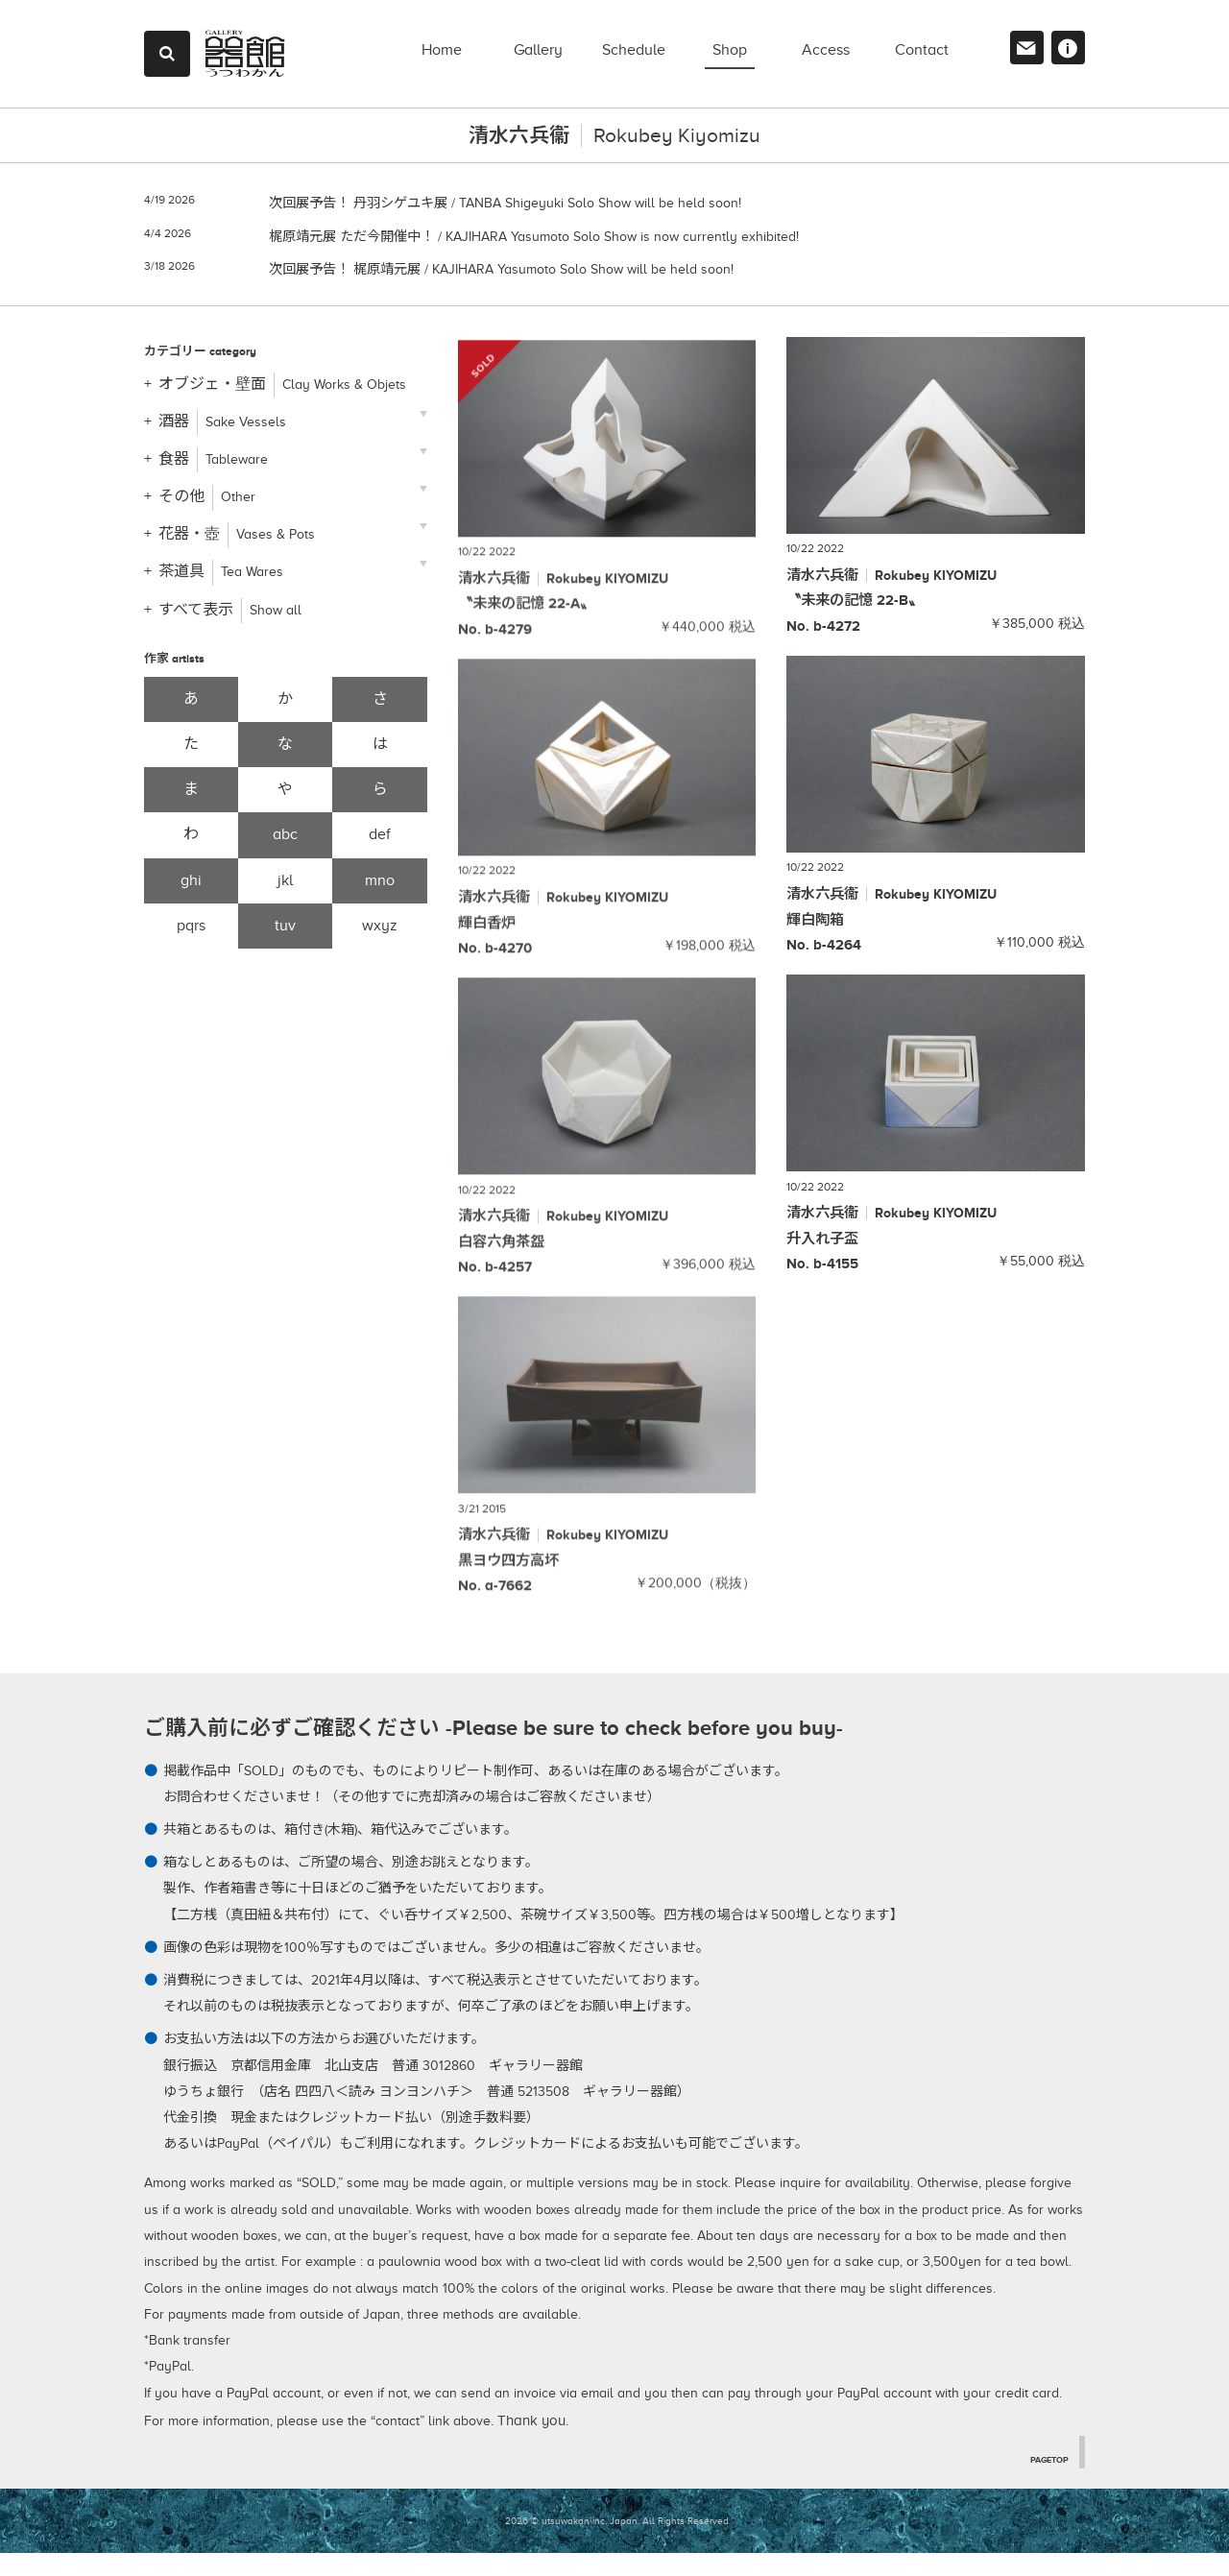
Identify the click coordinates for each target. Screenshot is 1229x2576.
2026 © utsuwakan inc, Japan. (572, 2543)
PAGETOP (1045, 2481)
